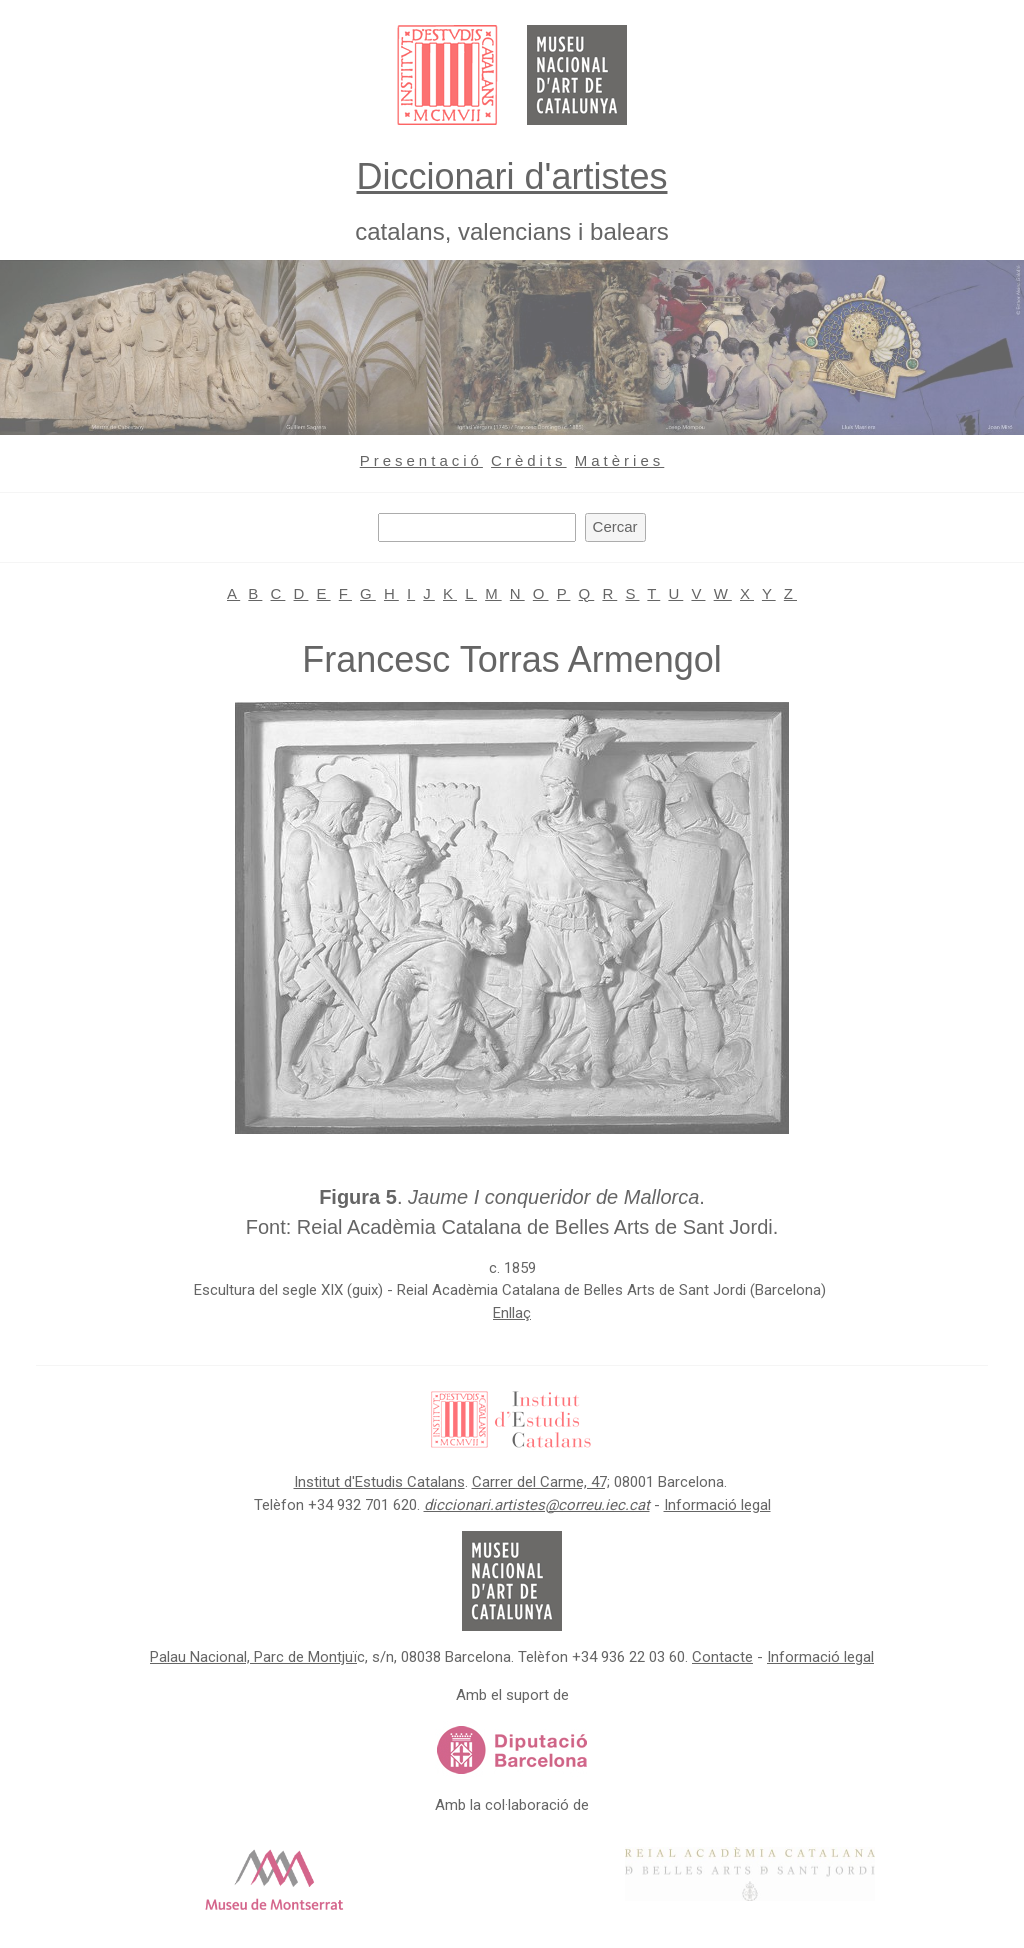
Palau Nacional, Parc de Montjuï (253, 1657)
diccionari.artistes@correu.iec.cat (537, 1505)
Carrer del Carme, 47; (541, 1482)
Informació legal (717, 1505)
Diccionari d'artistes (512, 176)
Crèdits (529, 460)
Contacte (722, 1657)
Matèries (620, 460)
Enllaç (512, 1313)
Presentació (421, 460)
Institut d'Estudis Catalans (379, 1482)
